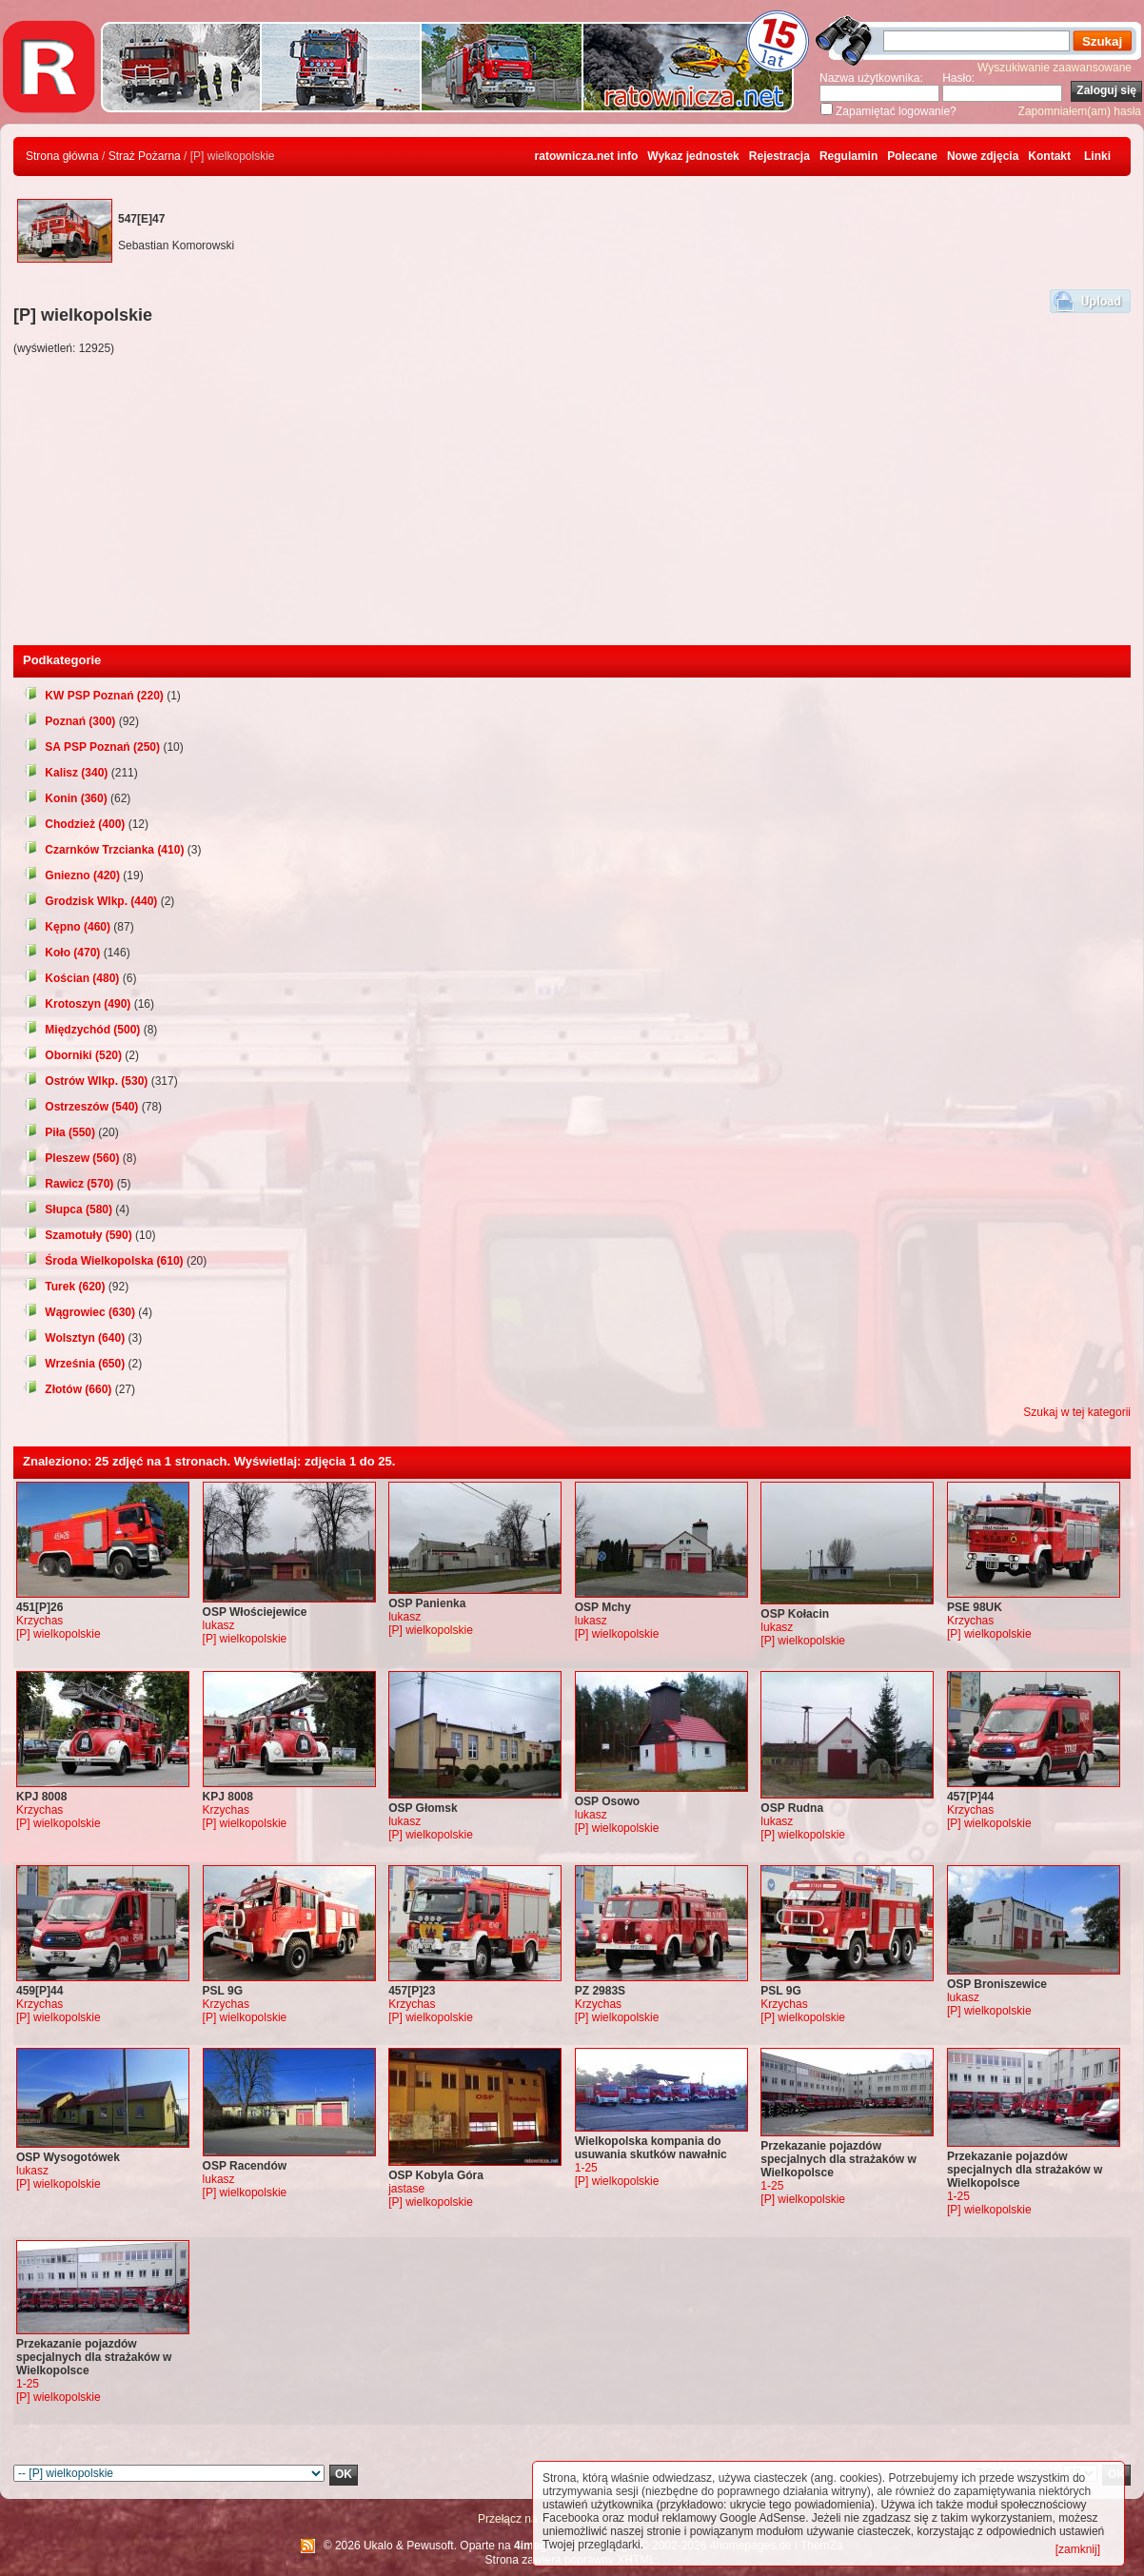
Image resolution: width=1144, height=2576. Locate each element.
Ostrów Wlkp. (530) (85, 1081)
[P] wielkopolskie (58, 1634)
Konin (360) (65, 798)
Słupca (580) (67, 1209)
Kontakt (1049, 156)
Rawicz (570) (68, 1183)
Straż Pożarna (144, 156)
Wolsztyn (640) (74, 1338)
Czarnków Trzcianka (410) (103, 849)
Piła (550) (59, 1132)
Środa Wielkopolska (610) (103, 1261)
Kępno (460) (66, 927)
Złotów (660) (67, 1389)
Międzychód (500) (81, 1029)
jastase (406, 2188)
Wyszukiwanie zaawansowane (1054, 67)
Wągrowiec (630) (79, 1312)
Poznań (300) (69, 721)
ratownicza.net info (587, 156)
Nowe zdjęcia (982, 156)
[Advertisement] (572, 502)
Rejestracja (779, 156)
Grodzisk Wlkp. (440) (90, 901)
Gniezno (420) (71, 875)
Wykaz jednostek (693, 156)
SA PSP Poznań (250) (91, 747)
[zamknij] (1077, 2549)
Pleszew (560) (71, 1158)
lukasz (219, 1625)
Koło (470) (61, 952)
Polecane (912, 156)
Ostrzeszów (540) (80, 1106)
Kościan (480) (71, 978)
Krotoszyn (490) (76, 1004)
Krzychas (39, 1620)
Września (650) (74, 1363)
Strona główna (62, 156)
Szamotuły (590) (77, 1235)
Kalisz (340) (65, 772)
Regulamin (848, 156)
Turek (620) (64, 1286)
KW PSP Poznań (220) (93, 695)
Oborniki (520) (72, 1055)
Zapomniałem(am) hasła (1079, 111)
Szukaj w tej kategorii (1077, 1412)
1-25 (586, 2167)
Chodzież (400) (74, 824)
